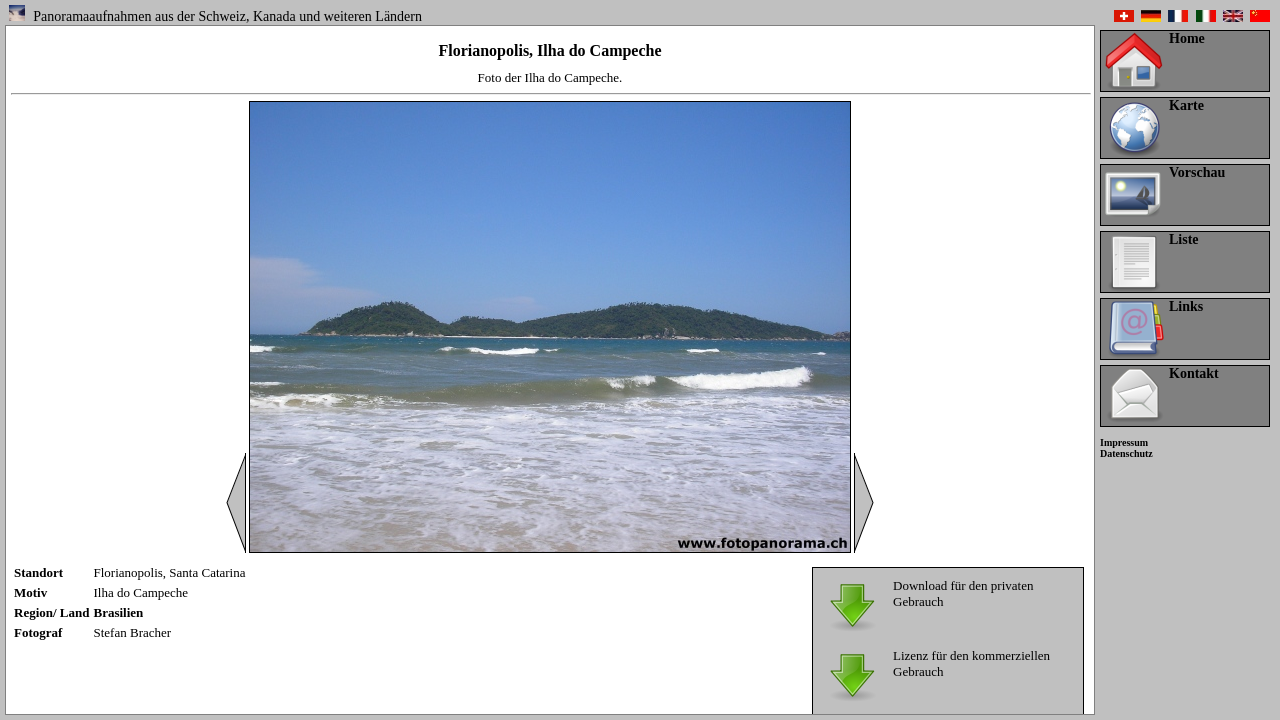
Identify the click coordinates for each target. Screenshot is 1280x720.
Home (1187, 38)
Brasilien (119, 612)
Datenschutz (1126, 453)
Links (1186, 306)
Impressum (1124, 442)
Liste (1184, 239)
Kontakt (1194, 373)
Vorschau (1197, 172)
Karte (1186, 105)
